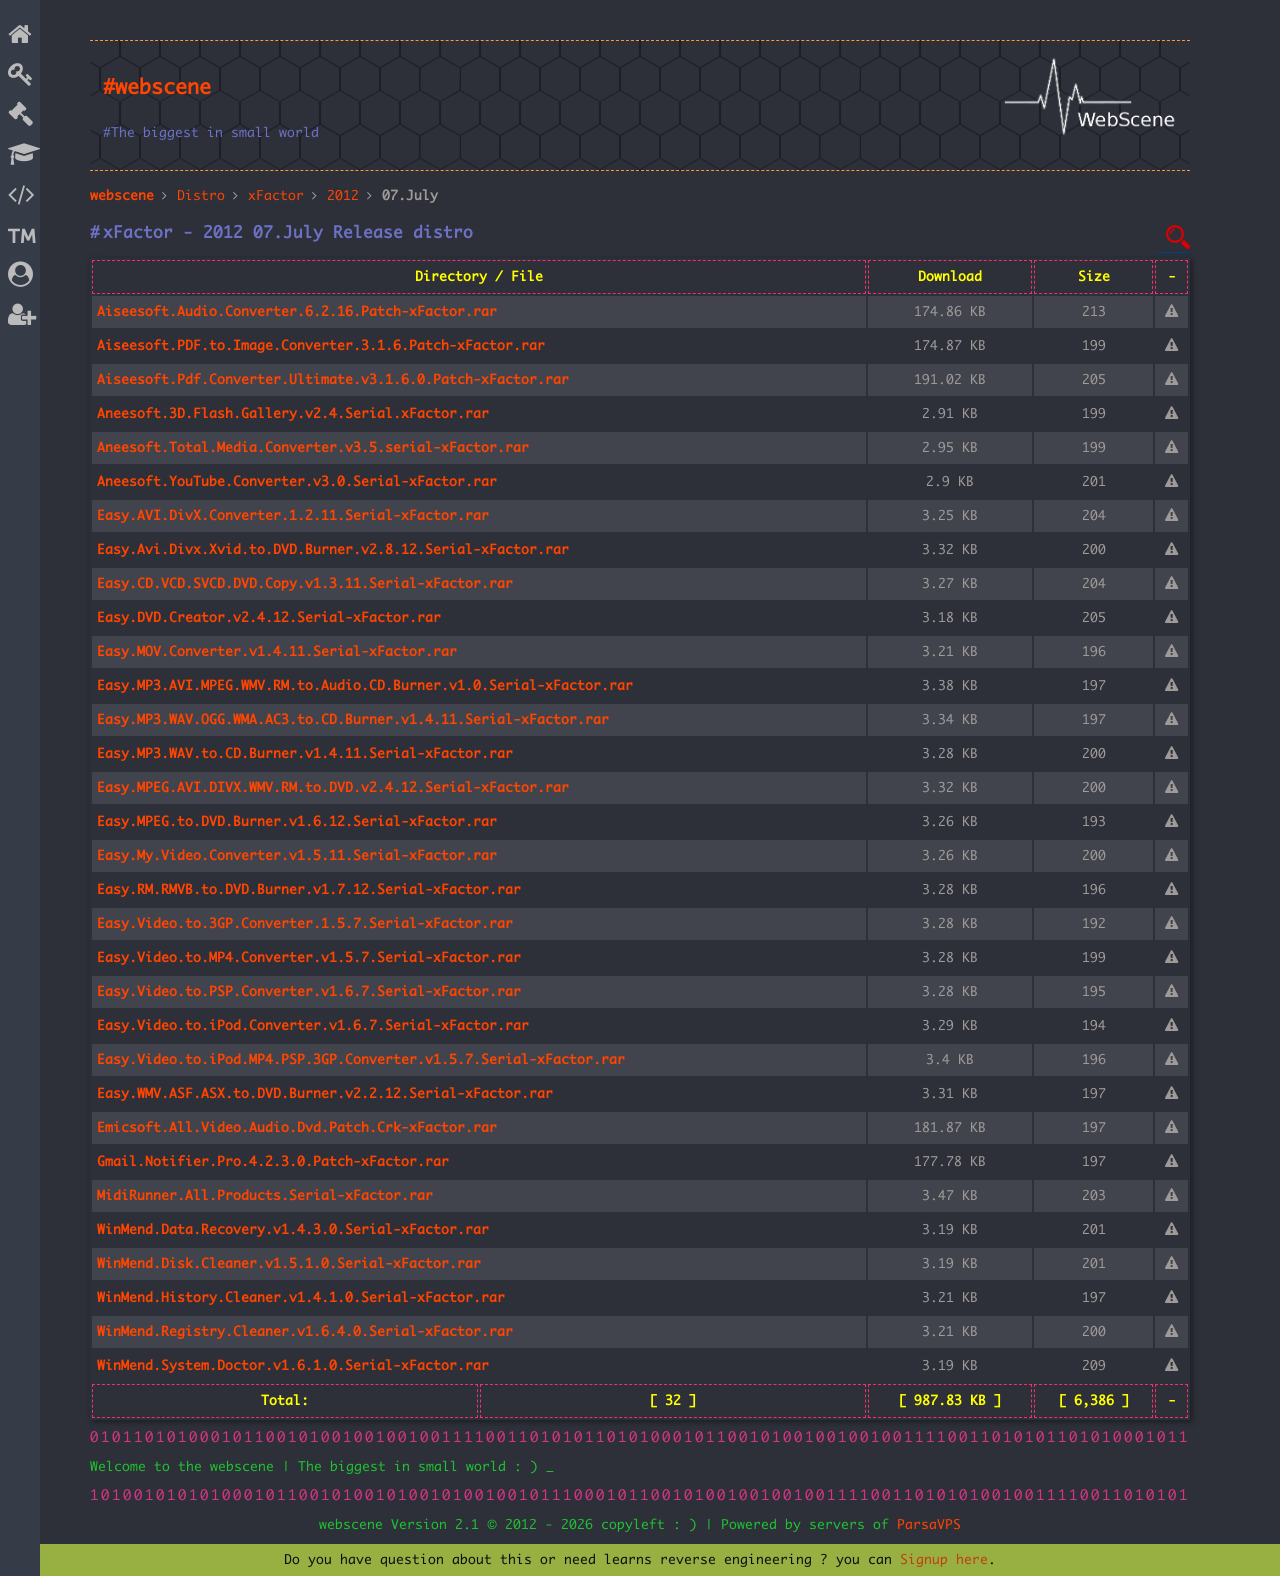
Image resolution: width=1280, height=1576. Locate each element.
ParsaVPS (929, 1525)
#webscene (157, 88)
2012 (343, 196)
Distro (201, 196)
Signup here (944, 1560)
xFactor (276, 196)
